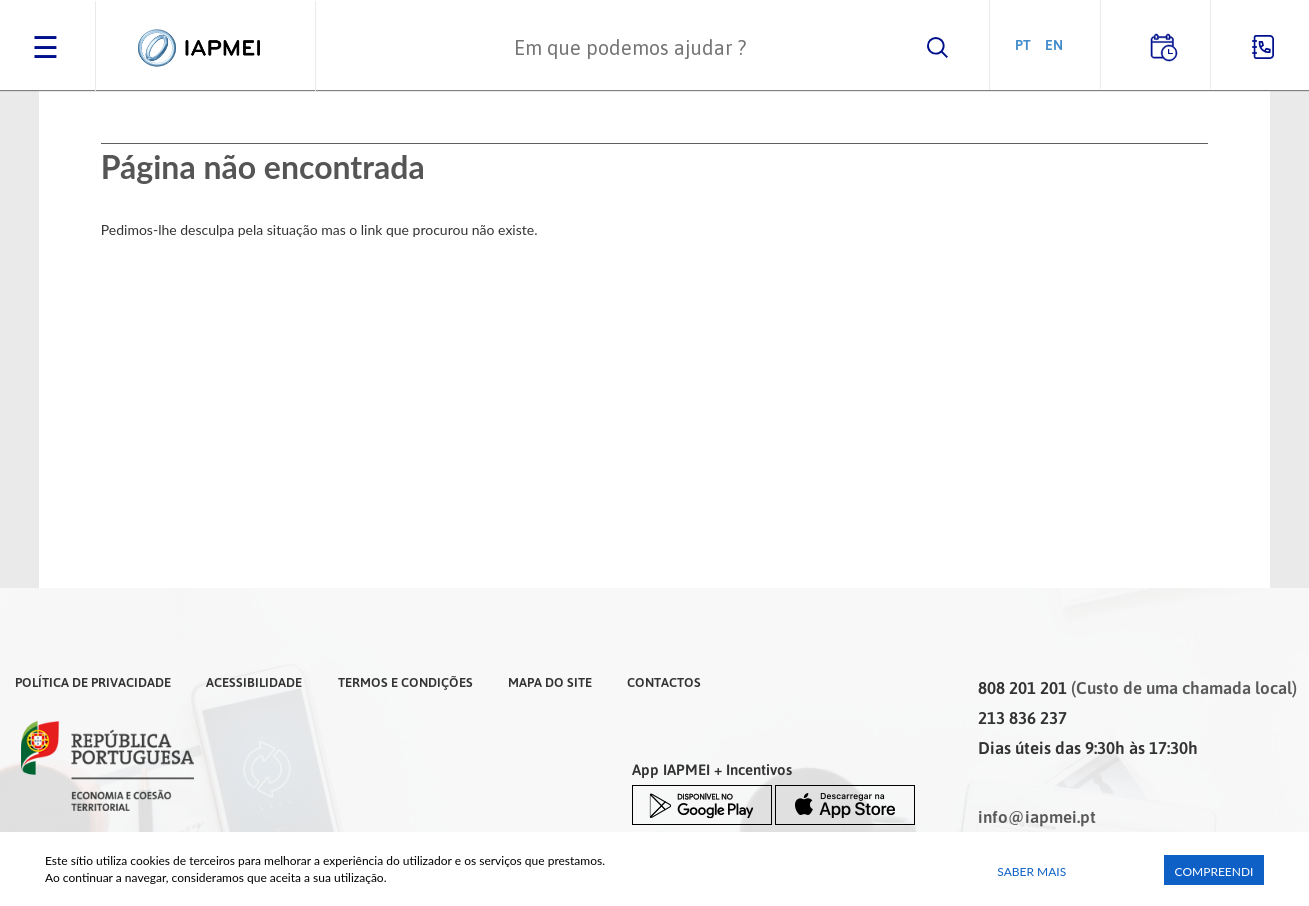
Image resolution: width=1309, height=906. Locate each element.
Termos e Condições (405, 682)
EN (1054, 44)
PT (1023, 44)
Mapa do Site (550, 682)
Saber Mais (1031, 871)
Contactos (664, 682)
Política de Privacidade (93, 682)
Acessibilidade (254, 682)
